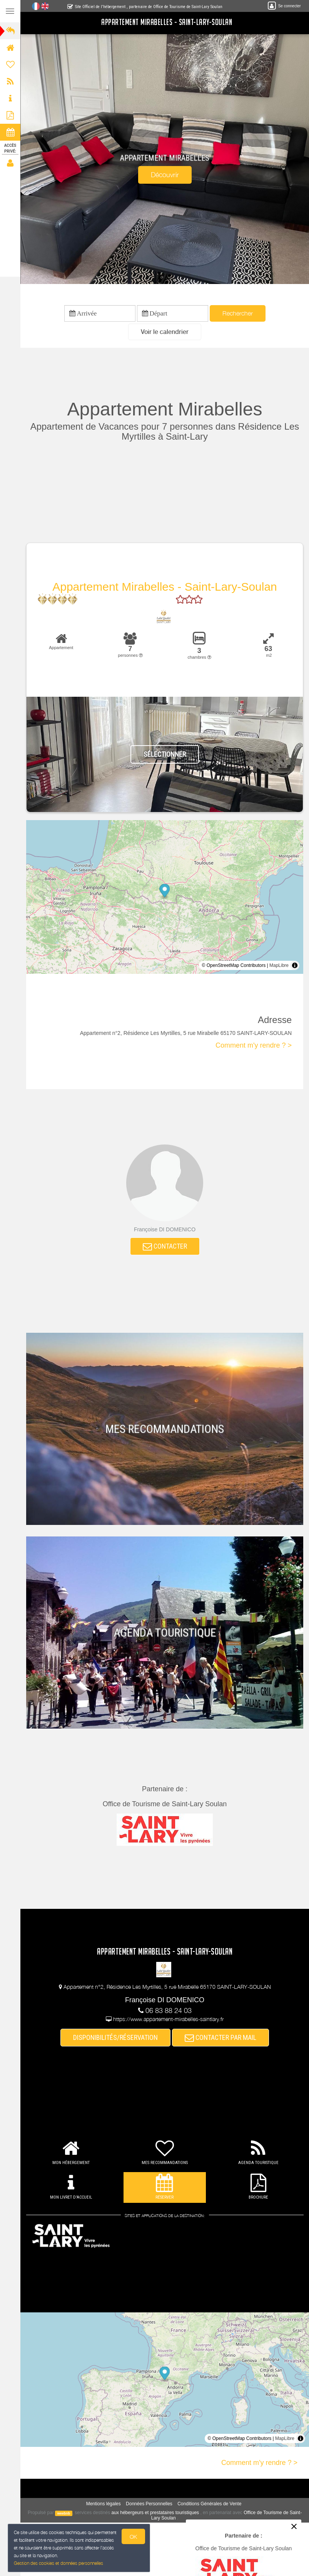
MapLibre (279, 965)
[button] (164, 332)
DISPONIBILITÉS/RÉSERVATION (115, 2037)
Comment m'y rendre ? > (253, 1045)
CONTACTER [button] (165, 1246)
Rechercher (237, 313)
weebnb (63, 2513)
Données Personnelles (149, 2503)
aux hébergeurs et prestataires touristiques (155, 2512)
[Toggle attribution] (294, 965)
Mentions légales (103, 2503)
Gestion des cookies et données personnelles (58, 2563)
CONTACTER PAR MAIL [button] (220, 2037)
